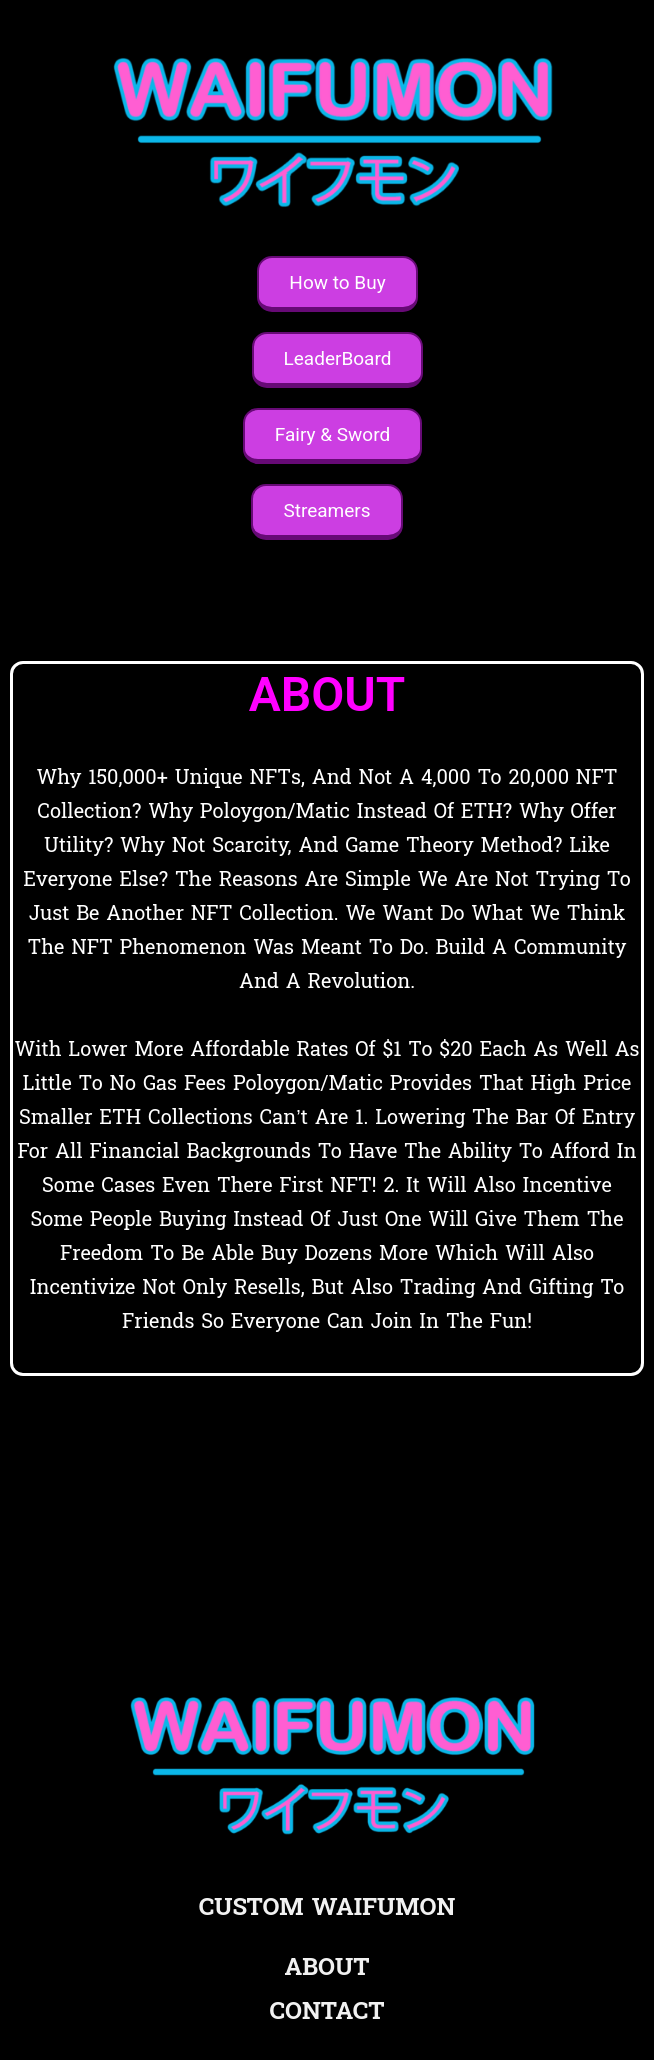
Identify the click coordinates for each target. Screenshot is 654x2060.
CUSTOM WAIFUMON (327, 1907)
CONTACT (326, 2011)
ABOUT (327, 1967)
